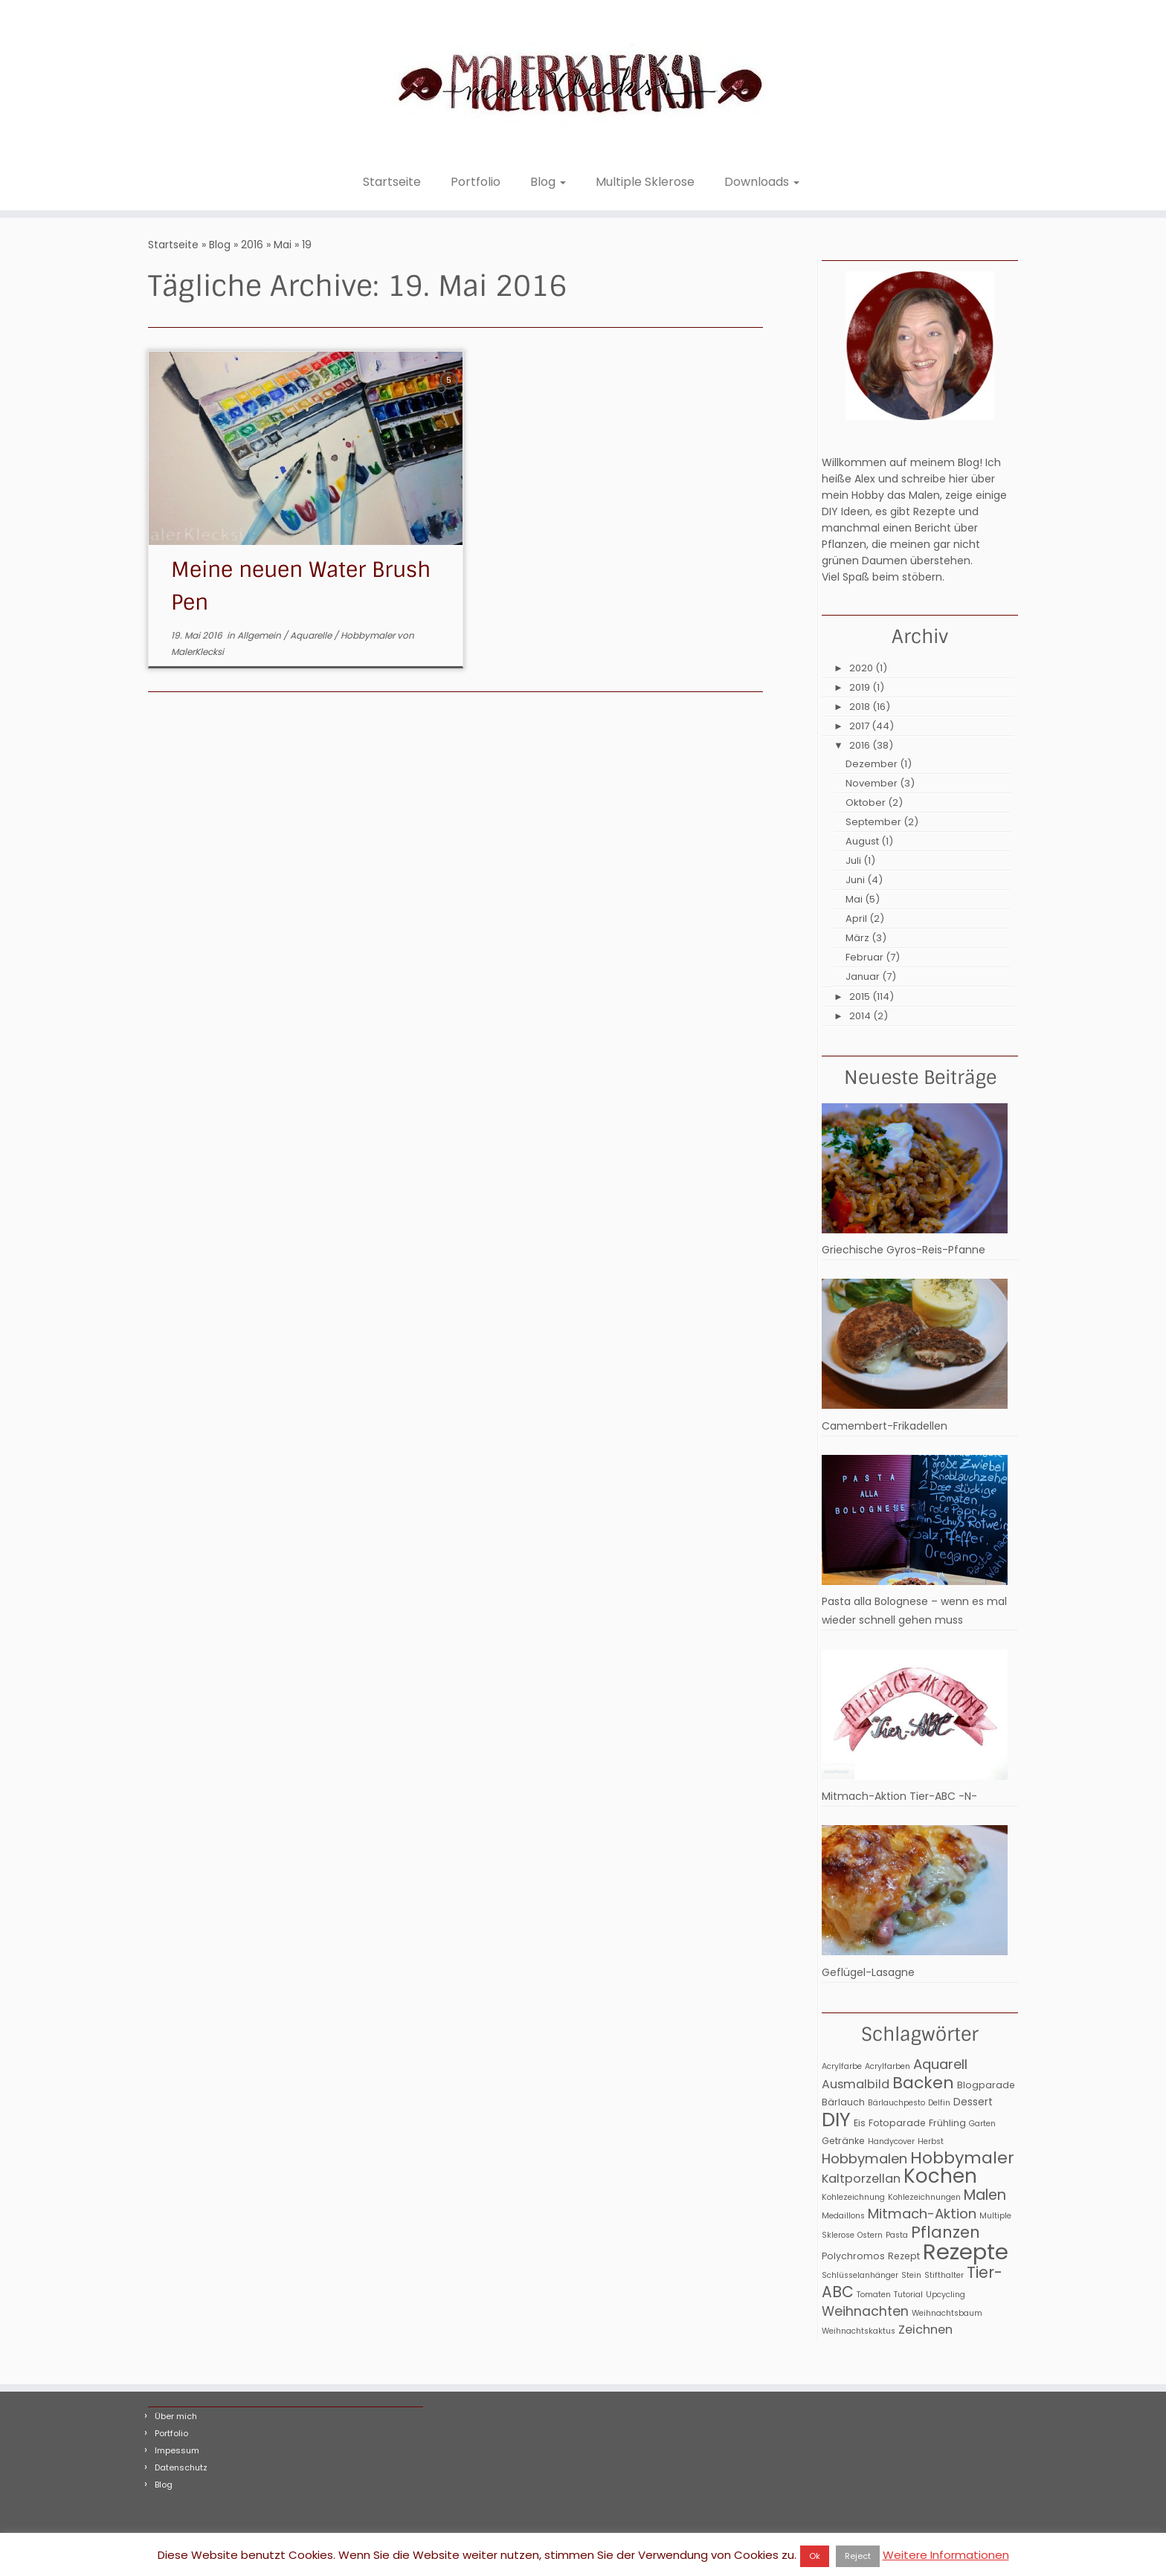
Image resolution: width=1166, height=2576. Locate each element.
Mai (283, 244)
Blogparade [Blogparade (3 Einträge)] (986, 2085)
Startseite (392, 181)
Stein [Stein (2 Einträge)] (911, 2275)
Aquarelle (312, 635)
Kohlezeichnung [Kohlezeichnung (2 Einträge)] (853, 2197)
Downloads (761, 181)
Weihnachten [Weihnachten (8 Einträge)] (865, 2311)
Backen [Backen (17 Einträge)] (923, 2082)
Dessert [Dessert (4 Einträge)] (973, 2101)
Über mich (176, 2416)
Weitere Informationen (946, 2555)
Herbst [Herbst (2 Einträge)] (931, 2141)
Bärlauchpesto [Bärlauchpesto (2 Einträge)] (896, 2102)
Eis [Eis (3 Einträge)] (860, 2123)
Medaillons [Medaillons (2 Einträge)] (843, 2215)
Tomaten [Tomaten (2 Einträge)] (874, 2294)
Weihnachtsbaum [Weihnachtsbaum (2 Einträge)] (947, 2313)
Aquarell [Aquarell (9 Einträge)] (940, 2064)
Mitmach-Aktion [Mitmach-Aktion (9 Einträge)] (922, 2213)
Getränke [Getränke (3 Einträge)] (843, 2140)
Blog (548, 181)
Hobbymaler (369, 635)
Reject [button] (858, 2556)
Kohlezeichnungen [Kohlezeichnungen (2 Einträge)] (924, 2197)
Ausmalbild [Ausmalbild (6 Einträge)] (855, 2084)
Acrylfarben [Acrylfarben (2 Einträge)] (887, 2066)
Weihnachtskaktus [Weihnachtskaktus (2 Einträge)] (858, 2331)
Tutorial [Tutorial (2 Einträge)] (908, 2294)
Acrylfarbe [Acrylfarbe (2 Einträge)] (842, 2066)
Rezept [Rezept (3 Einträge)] (904, 2256)
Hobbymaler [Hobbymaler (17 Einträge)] (962, 2157)
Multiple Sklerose (645, 181)
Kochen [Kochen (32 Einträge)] (940, 2176)
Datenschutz (181, 2467)
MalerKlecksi (197, 651)
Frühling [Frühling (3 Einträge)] (947, 2123)
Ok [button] (814, 2556)
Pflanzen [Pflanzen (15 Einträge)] (945, 2232)
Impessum (177, 2450)
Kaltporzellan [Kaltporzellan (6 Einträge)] (861, 2178)
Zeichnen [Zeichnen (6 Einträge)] (925, 2329)
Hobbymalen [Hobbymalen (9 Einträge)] (864, 2158)
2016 (252, 244)
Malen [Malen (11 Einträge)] (985, 2195)
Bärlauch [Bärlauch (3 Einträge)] (843, 2102)
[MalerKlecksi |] (583, 83)
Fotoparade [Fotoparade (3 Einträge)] (897, 2123)
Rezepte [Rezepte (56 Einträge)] (965, 2251)
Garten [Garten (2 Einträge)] (982, 2123)
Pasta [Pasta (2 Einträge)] (897, 2235)
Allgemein (260, 635)
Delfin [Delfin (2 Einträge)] (939, 2102)
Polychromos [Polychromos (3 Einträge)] (853, 2256)
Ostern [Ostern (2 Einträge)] (870, 2235)
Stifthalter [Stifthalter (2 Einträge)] (944, 2275)
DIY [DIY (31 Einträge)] (836, 2119)
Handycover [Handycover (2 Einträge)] (891, 2141)
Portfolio (475, 181)
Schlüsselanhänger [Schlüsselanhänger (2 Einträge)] (860, 2275)
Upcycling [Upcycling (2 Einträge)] (945, 2294)
